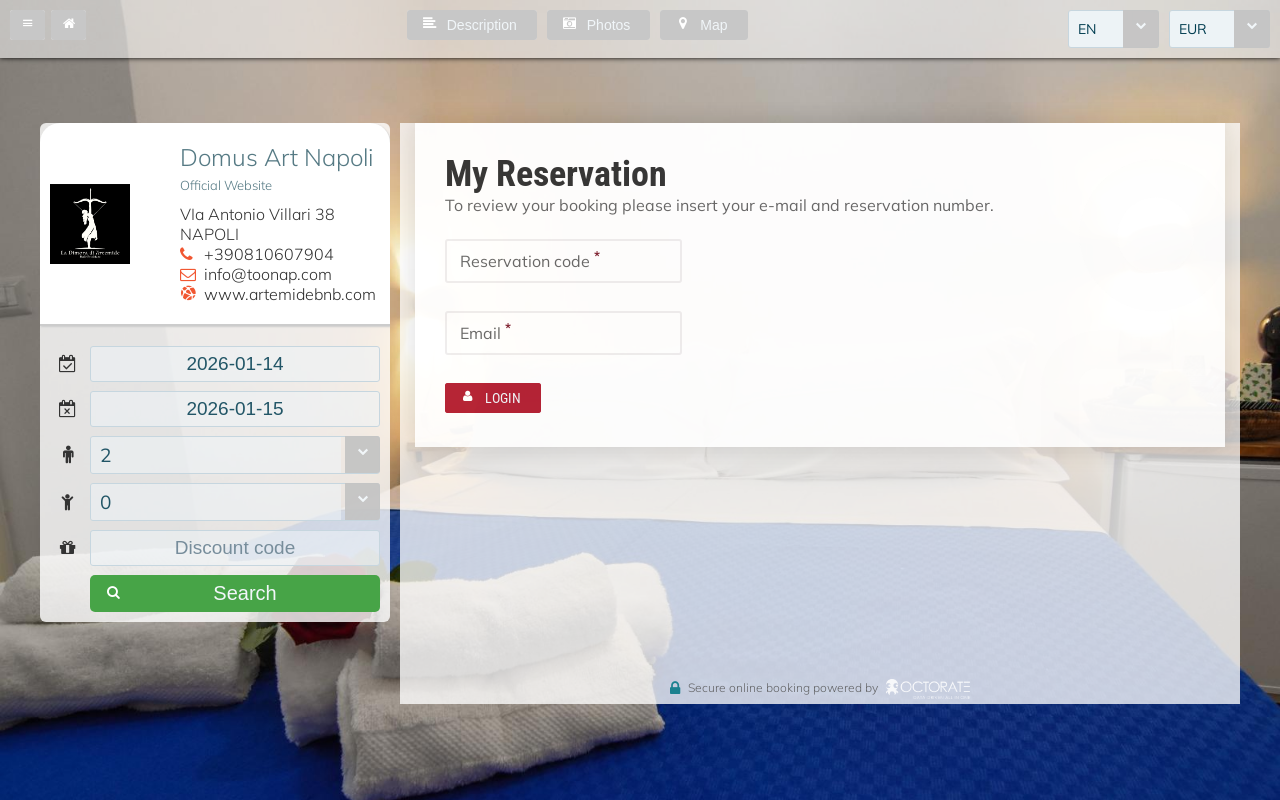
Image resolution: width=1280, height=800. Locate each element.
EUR (1193, 29)
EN (1087, 29)
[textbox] (235, 364)
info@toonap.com (268, 274)
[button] (27, 25)
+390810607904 (269, 254)
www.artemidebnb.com (290, 294)
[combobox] (1113, 29)
